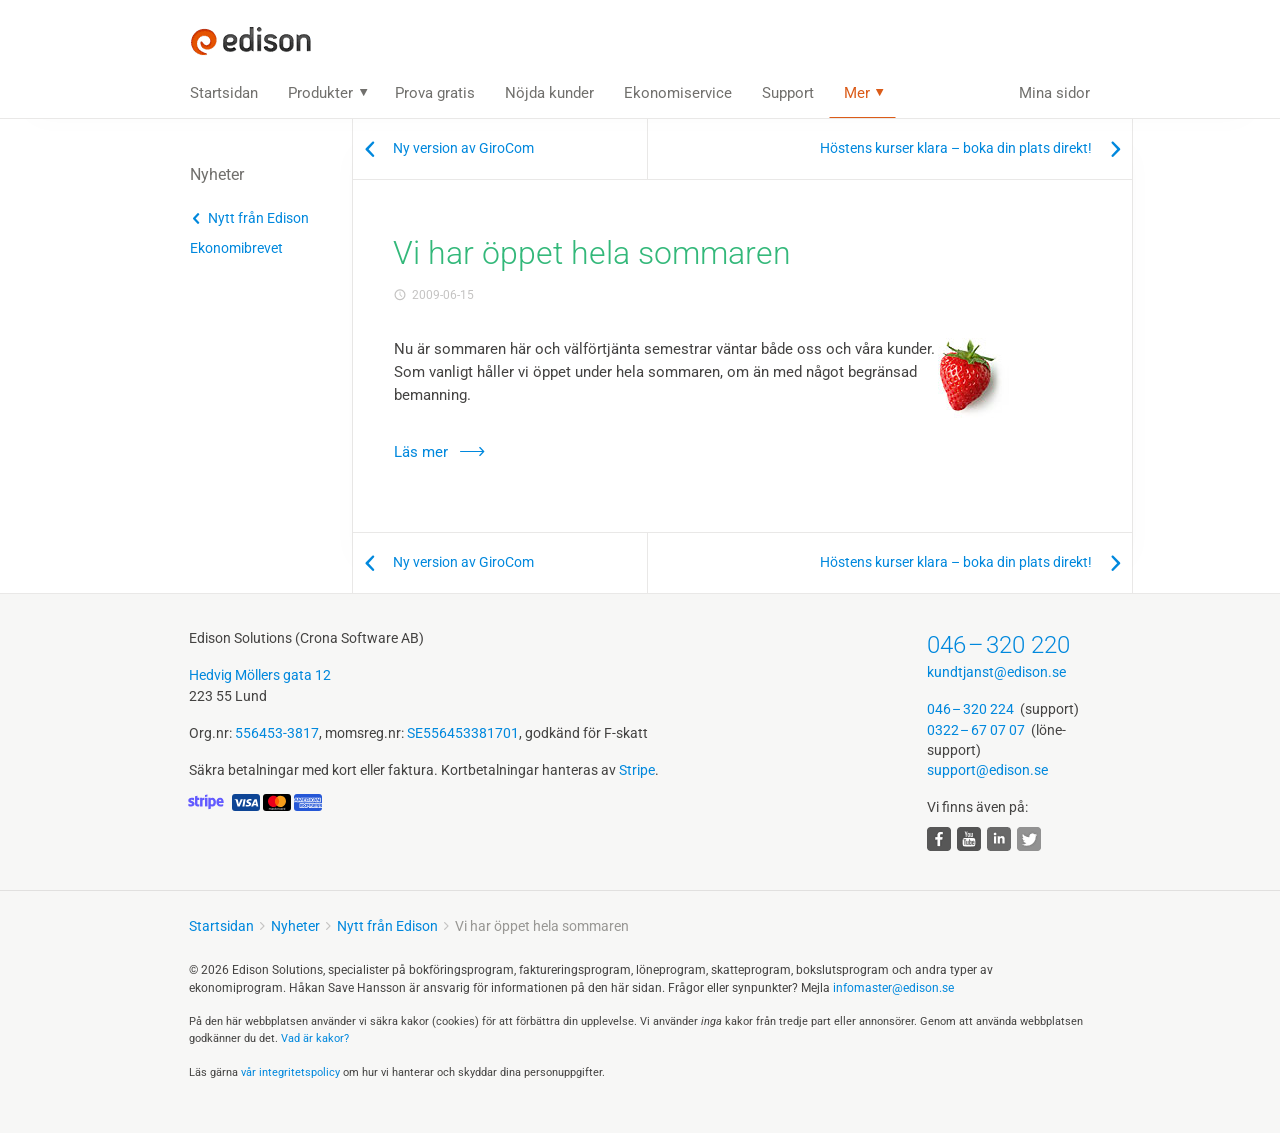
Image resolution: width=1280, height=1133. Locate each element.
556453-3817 (277, 733)
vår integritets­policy (290, 1072)
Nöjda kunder (549, 93)
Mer (857, 93)
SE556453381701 (463, 733)
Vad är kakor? (315, 1038)
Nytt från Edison (258, 218)
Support (788, 93)
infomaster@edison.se (893, 988)
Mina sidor (1054, 93)
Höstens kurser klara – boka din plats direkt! (956, 148)
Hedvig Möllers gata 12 (260, 675)
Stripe (637, 770)
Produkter (320, 93)
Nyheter (295, 926)
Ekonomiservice (678, 93)
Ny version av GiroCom (463, 148)
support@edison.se (987, 770)
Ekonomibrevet (236, 248)
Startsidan (224, 93)
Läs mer (421, 452)
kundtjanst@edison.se (996, 672)
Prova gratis (435, 93)
